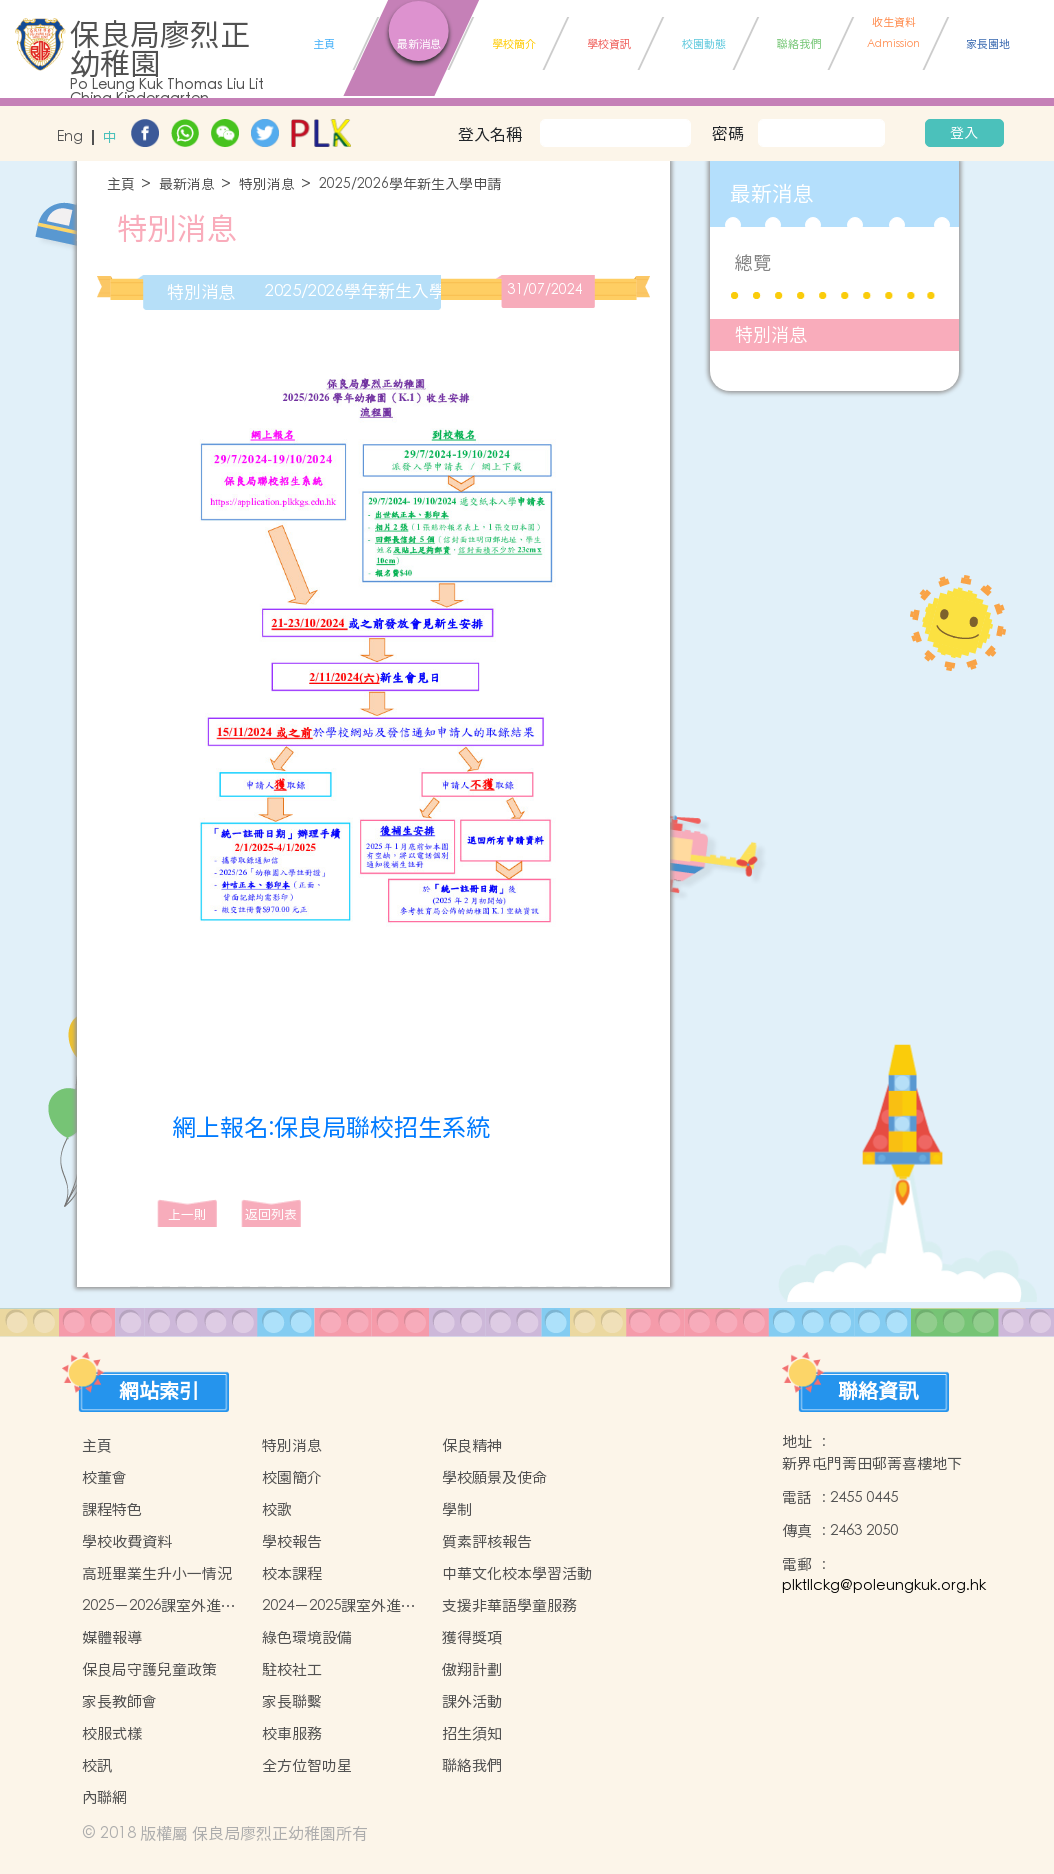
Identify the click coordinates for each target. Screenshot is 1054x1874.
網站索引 (159, 1391)
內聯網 (104, 1797)
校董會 (104, 1477)
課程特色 (112, 1509)
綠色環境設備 (307, 1637)
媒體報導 (112, 1637)
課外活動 (472, 1701)
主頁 (121, 184)
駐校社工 (292, 1669)
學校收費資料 (127, 1541)
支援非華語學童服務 (509, 1605)
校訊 (97, 1765)
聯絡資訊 (878, 1391)
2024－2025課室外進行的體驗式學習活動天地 (339, 1606)
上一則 (187, 1214)
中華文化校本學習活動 (517, 1573)
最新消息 (187, 184)
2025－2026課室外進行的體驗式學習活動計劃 (159, 1606)
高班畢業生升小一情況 (157, 1573)
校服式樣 (112, 1733)
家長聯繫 (292, 1701)
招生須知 (472, 1733)
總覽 (753, 262)
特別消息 (267, 184)
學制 (457, 1509)
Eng (70, 137)
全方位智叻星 (307, 1765)
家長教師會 (119, 1701)
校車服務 (292, 1733)
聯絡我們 (472, 1765)
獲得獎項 (472, 1637)
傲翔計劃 (472, 1669)
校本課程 (292, 1573)
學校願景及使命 (494, 1477)
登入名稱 (490, 134)
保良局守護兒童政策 (149, 1669)
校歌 (277, 1509)
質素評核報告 (487, 1541)
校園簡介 (292, 1477)
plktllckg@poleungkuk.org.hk (884, 1585)
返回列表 (271, 1214)
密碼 (728, 133)
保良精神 (472, 1445)
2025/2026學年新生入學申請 (410, 184)
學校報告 (292, 1541)
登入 (964, 133)
